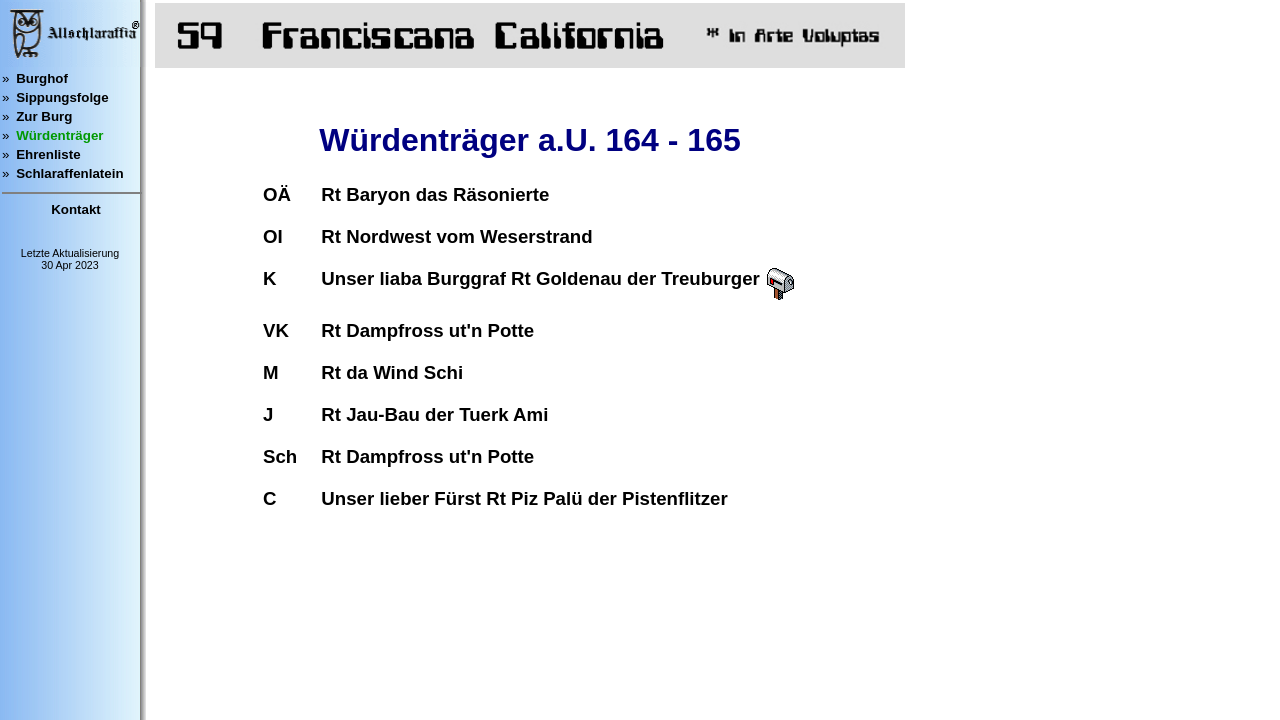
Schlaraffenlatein (69, 173)
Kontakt (76, 209)
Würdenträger (59, 135)
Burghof (42, 78)
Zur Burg (44, 116)
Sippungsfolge (62, 97)
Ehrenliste (48, 154)
